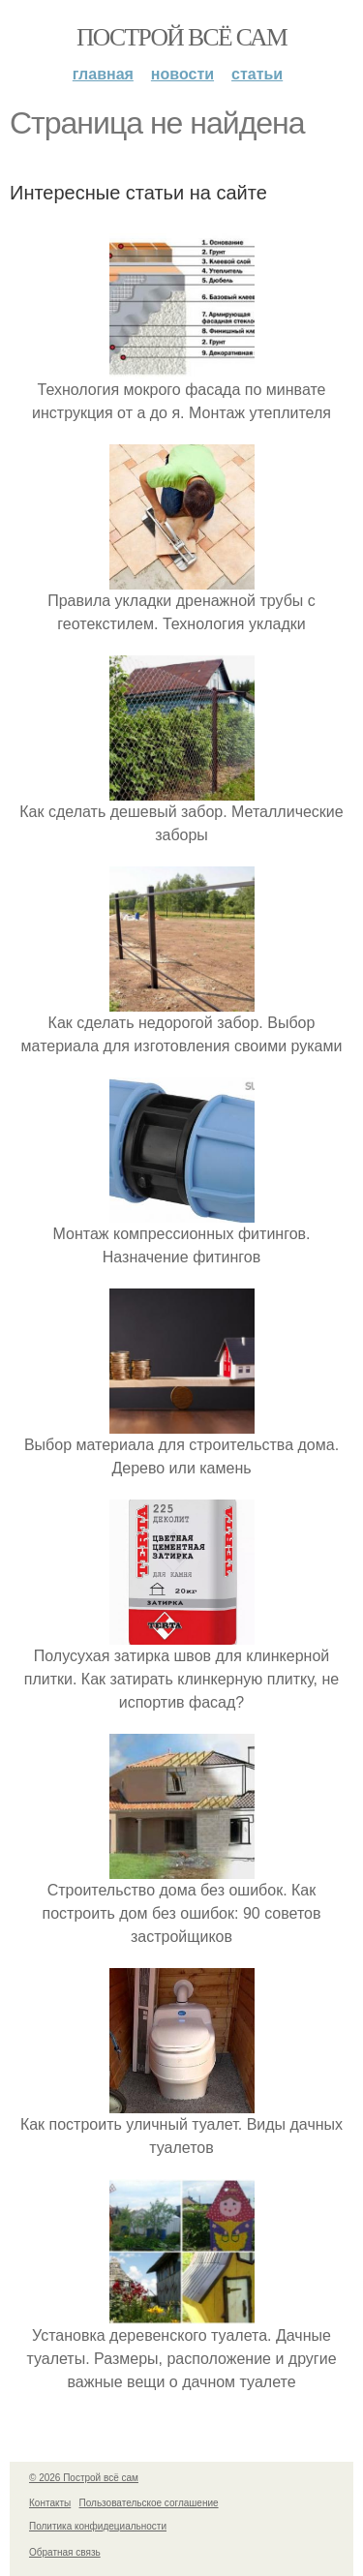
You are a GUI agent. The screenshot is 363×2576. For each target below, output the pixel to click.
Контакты (50, 2503)
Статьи (257, 74)
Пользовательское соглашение (149, 2503)
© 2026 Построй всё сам (83, 2477)
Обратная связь (65, 2552)
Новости (182, 74)
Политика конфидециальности (97, 2526)
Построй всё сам (181, 37)
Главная (103, 74)
